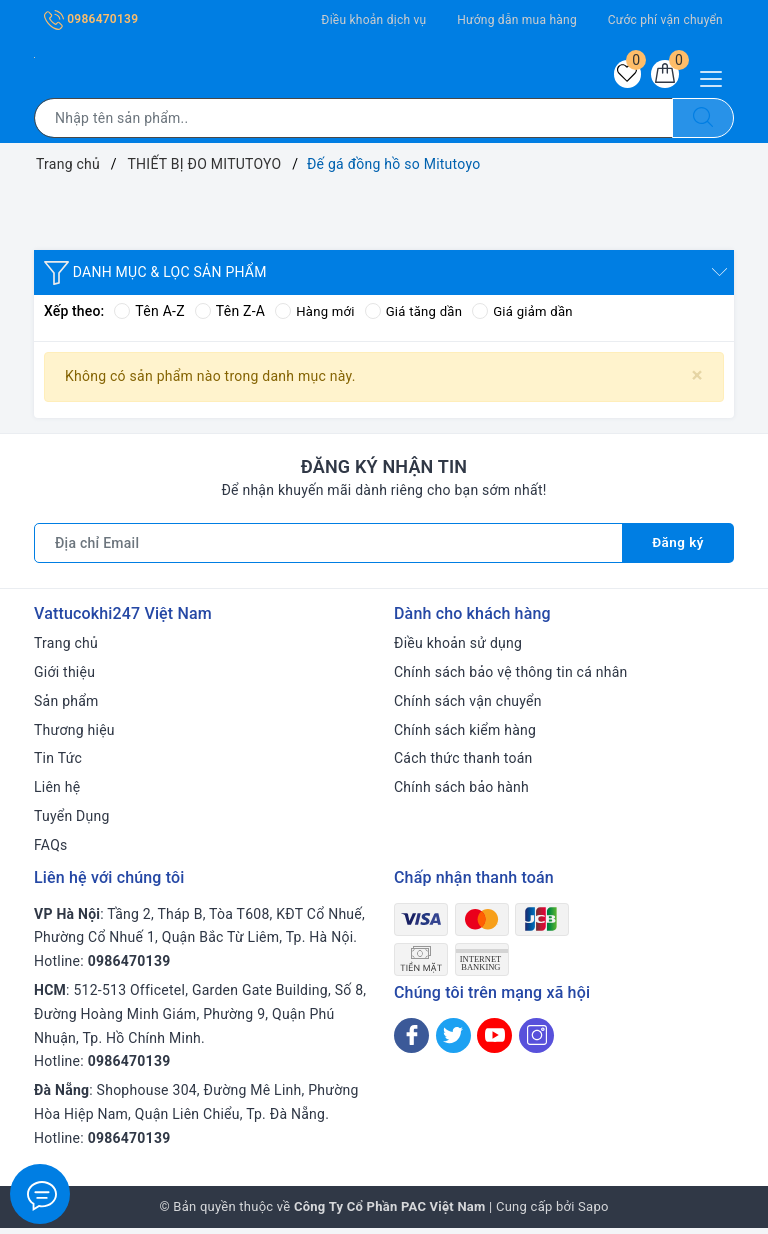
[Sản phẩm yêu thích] (618, 77)
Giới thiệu (64, 678)
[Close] (697, 381)
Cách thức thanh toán (463, 764)
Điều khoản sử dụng (458, 649)
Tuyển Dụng (72, 822)
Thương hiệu (74, 736)
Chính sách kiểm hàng (465, 736)
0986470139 (91, 19)
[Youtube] (494, 1041)
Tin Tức (58, 764)
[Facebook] (411, 1041)
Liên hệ (57, 793)
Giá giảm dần (534, 317)
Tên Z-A (230, 317)
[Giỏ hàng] (662, 77)
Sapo (593, 1212)
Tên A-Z (149, 317)
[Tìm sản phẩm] (353, 124)
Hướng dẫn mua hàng (517, 20)
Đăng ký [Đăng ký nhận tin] (677, 549)
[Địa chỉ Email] (327, 549)
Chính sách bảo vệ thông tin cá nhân (511, 678)
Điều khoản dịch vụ (373, 20)
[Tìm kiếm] (703, 124)
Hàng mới (316, 317)
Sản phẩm (66, 707)
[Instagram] (536, 1041)
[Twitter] (453, 1041)
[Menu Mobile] (716, 76)
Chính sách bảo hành (461, 793)
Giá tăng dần (420, 317)
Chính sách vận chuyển (468, 707)
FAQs (51, 851)
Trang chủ (66, 649)
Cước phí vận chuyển (665, 20)
